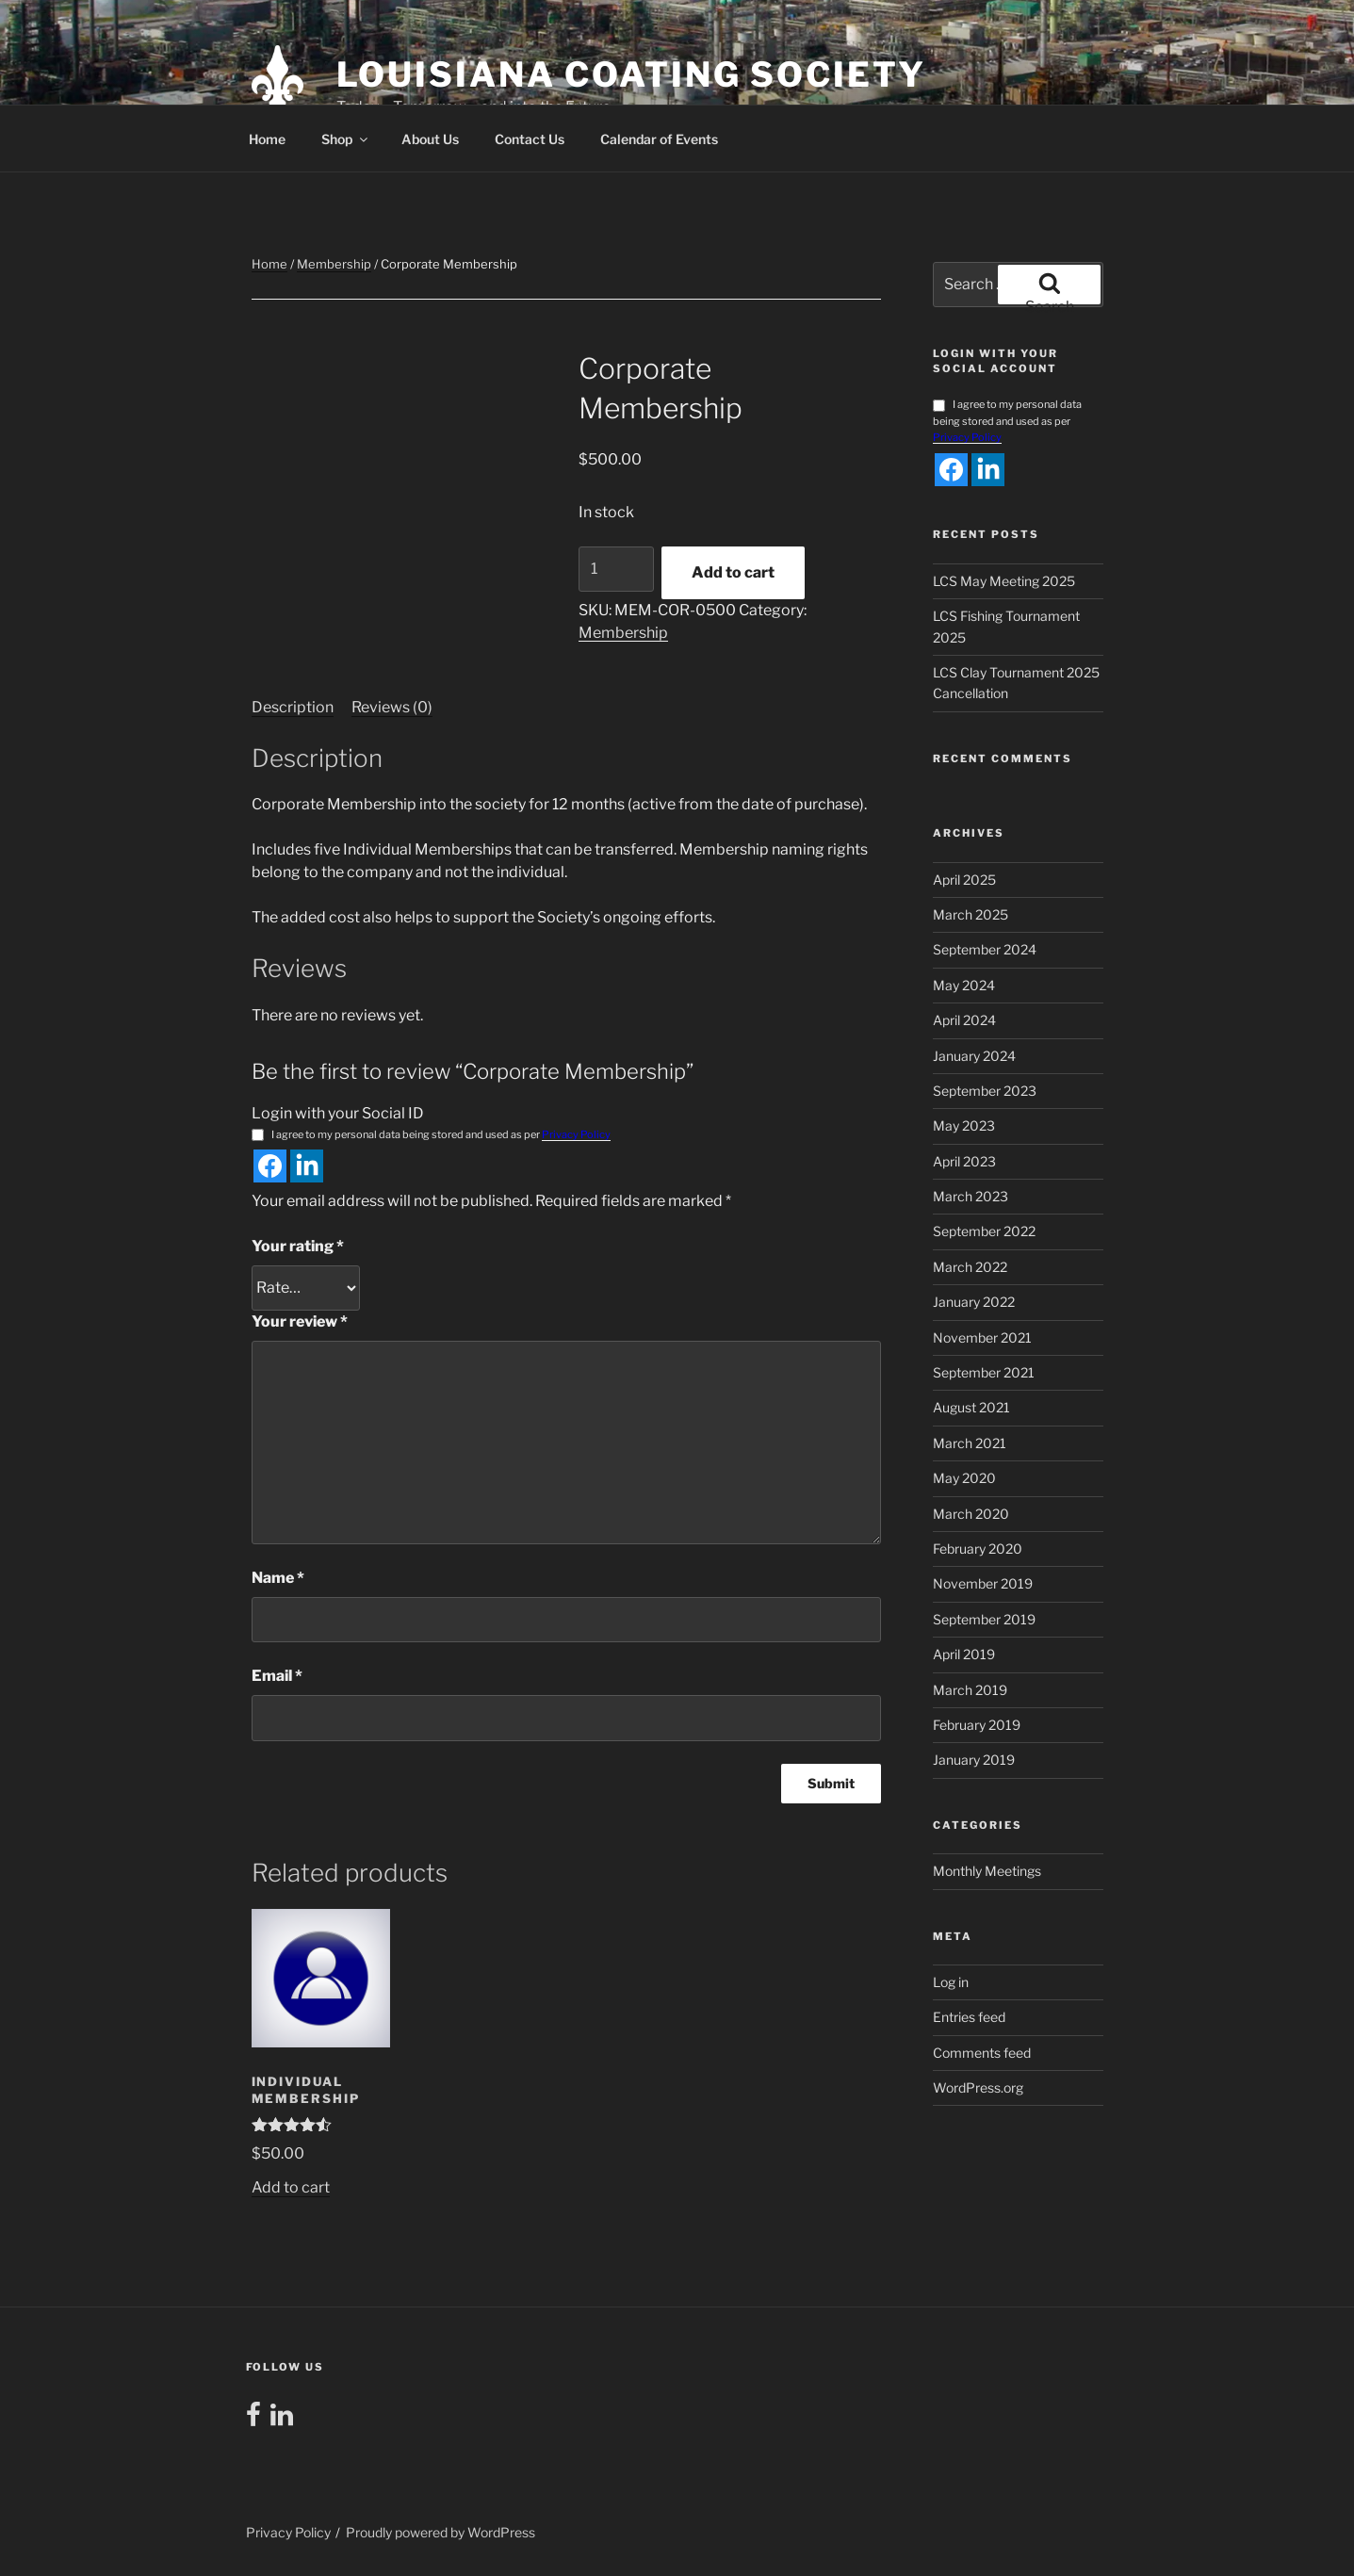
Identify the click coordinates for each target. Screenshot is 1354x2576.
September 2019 (984, 1619)
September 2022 (984, 1231)
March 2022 (970, 1267)
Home (267, 139)
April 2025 (964, 880)
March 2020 (971, 1514)
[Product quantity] (616, 569)
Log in (951, 1982)
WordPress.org (978, 2087)
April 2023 (964, 1161)
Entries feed (969, 2017)
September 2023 (984, 1091)
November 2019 (983, 1583)
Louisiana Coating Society (631, 74)
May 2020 (964, 1478)
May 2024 (964, 985)
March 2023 (970, 1196)
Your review (300, 1321)
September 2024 (984, 949)
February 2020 (977, 1549)
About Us (430, 139)
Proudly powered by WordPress (440, 2532)
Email (277, 1676)
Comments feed (982, 2053)
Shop (345, 139)
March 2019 (970, 1690)
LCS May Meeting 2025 (1004, 581)
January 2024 (974, 1056)
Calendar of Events (659, 139)
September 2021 (984, 1372)
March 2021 (969, 1443)
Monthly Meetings (987, 1871)
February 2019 (976, 1725)
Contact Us (529, 139)
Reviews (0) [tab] (391, 707)
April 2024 (964, 1020)
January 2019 (974, 1760)
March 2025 (970, 914)
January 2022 (974, 1302)
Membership (334, 263)
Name (278, 1578)
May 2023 (964, 1125)
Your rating (298, 1246)
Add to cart (733, 572)
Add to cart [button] (291, 2187)
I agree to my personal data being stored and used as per (431, 1135)
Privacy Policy (576, 1134)
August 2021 (971, 1407)
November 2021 (982, 1337)
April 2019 (964, 1654)
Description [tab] (293, 707)
